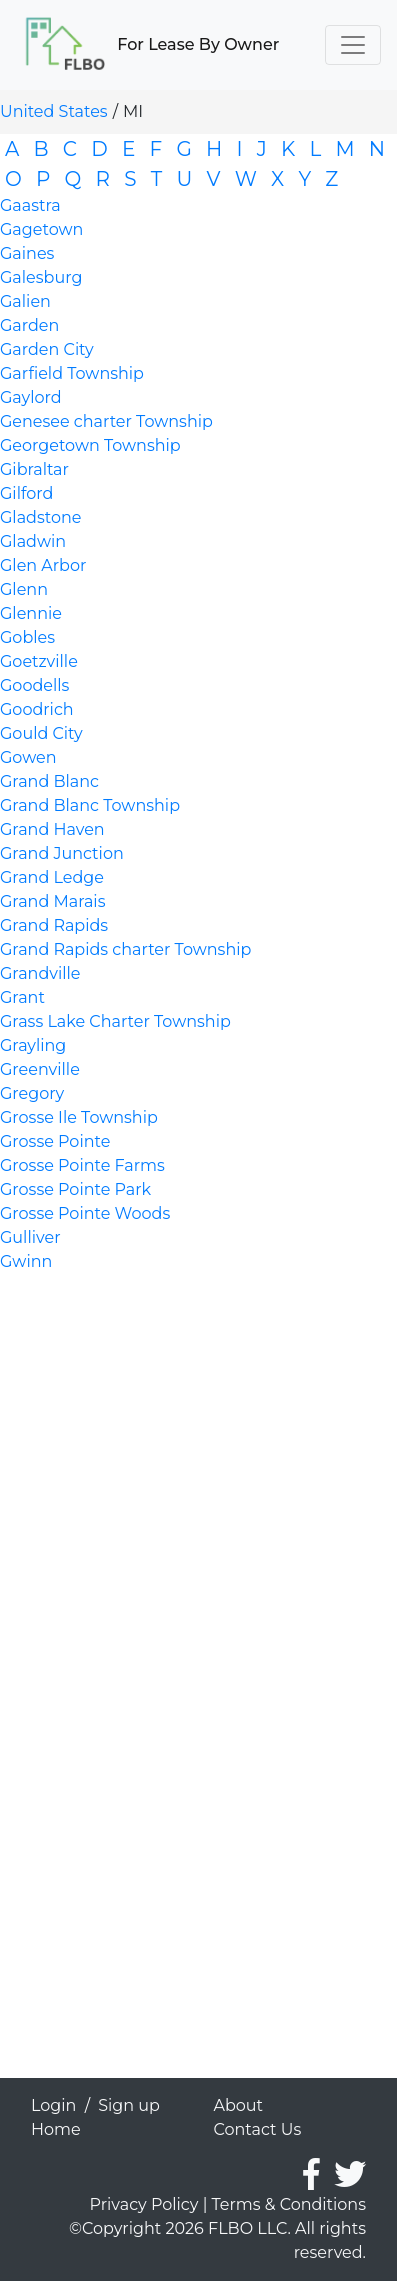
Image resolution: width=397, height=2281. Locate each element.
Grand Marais (52, 901)
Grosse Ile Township (79, 1117)
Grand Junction (62, 853)
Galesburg (41, 277)
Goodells (34, 685)
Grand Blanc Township (90, 805)
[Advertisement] (191, 1485)
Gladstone (40, 517)
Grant (22, 997)
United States (54, 111)
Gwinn (26, 1261)
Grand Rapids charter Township (125, 949)
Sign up (129, 2105)
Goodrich (37, 709)
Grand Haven (52, 829)
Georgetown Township (90, 445)
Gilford (26, 493)
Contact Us (258, 2129)
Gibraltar (34, 469)
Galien (25, 301)
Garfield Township (72, 373)
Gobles (27, 637)
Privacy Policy (144, 2204)
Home (56, 2129)
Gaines (27, 253)
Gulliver (30, 1237)
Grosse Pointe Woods (85, 1213)
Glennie (31, 613)
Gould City (41, 733)
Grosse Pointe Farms (82, 1165)
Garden (29, 325)
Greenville (40, 1069)
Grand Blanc (49, 781)
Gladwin (33, 541)
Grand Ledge (52, 877)
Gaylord (31, 397)
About (239, 2105)
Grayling (33, 1045)
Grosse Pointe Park (75, 1189)
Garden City (47, 349)
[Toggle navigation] (353, 45)
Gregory (32, 1093)
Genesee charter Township (106, 421)
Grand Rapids (54, 925)
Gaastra (30, 205)
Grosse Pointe (55, 1141)
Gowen (28, 757)
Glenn (24, 589)
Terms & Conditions (289, 2204)
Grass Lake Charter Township (115, 1021)
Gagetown (41, 229)
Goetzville (39, 661)
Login (53, 2105)
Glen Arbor (43, 565)
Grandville (40, 973)
